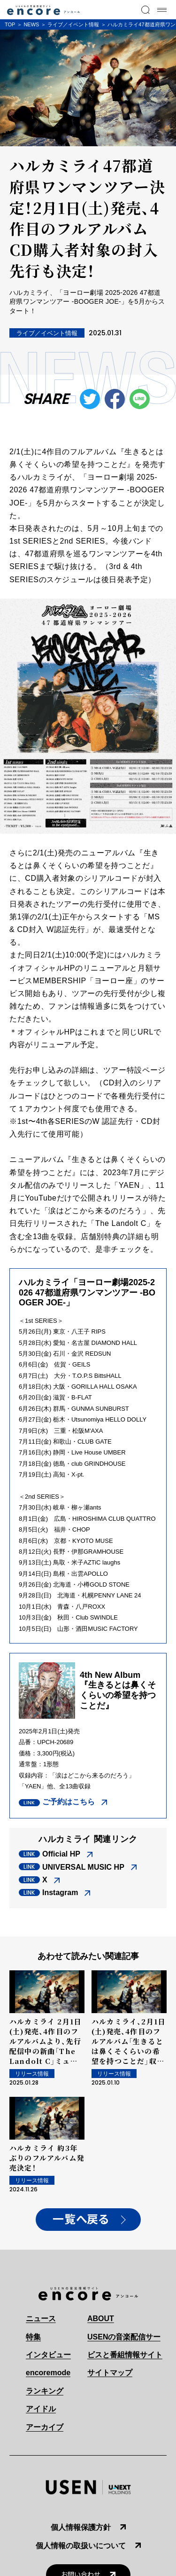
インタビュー (48, 2355)
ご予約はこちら (68, 1802)
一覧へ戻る (81, 2219)
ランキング (44, 2391)
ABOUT (100, 2319)
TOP (10, 24)
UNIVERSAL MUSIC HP (83, 1867)
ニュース (41, 2319)
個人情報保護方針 (81, 2527)
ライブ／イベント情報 (73, 24)
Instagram (60, 1892)
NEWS (31, 24)
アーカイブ (44, 2427)
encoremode (48, 2373)
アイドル (41, 2409)
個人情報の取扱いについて (81, 2546)
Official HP (61, 1854)
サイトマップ (109, 2373)
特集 (33, 2337)
